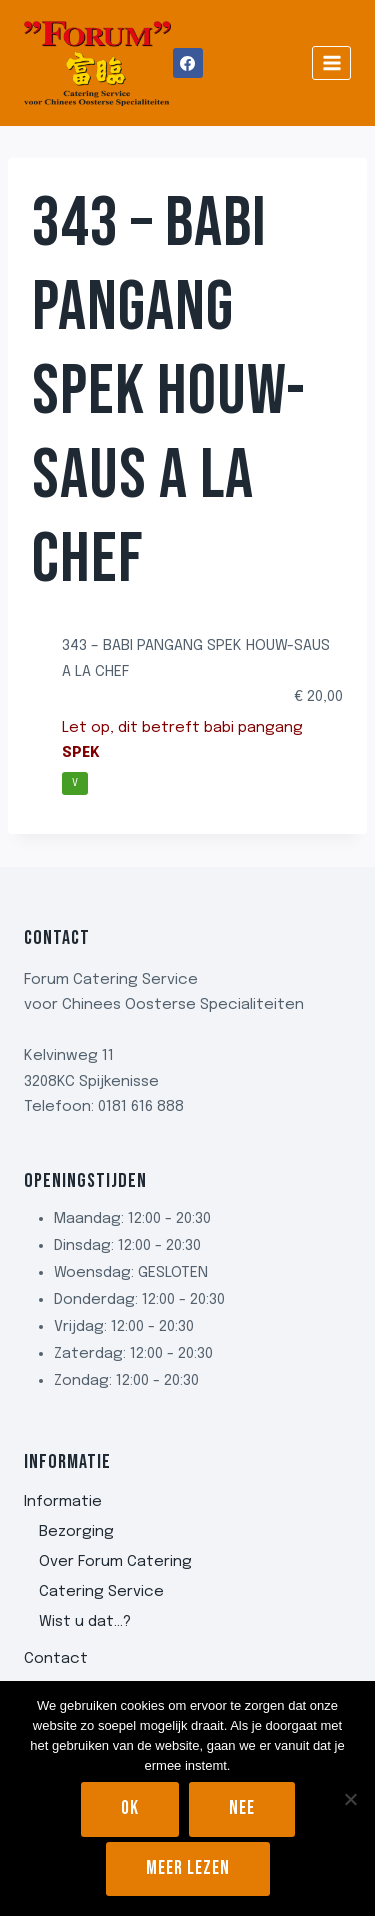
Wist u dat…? (85, 1622)
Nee (242, 1808)
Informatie (63, 1502)
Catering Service (101, 1592)
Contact (56, 1659)
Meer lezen (188, 1868)
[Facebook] (188, 63)
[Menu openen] (331, 62)
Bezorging (76, 1532)
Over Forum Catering (115, 1562)
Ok (130, 1808)
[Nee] (350, 1799)
